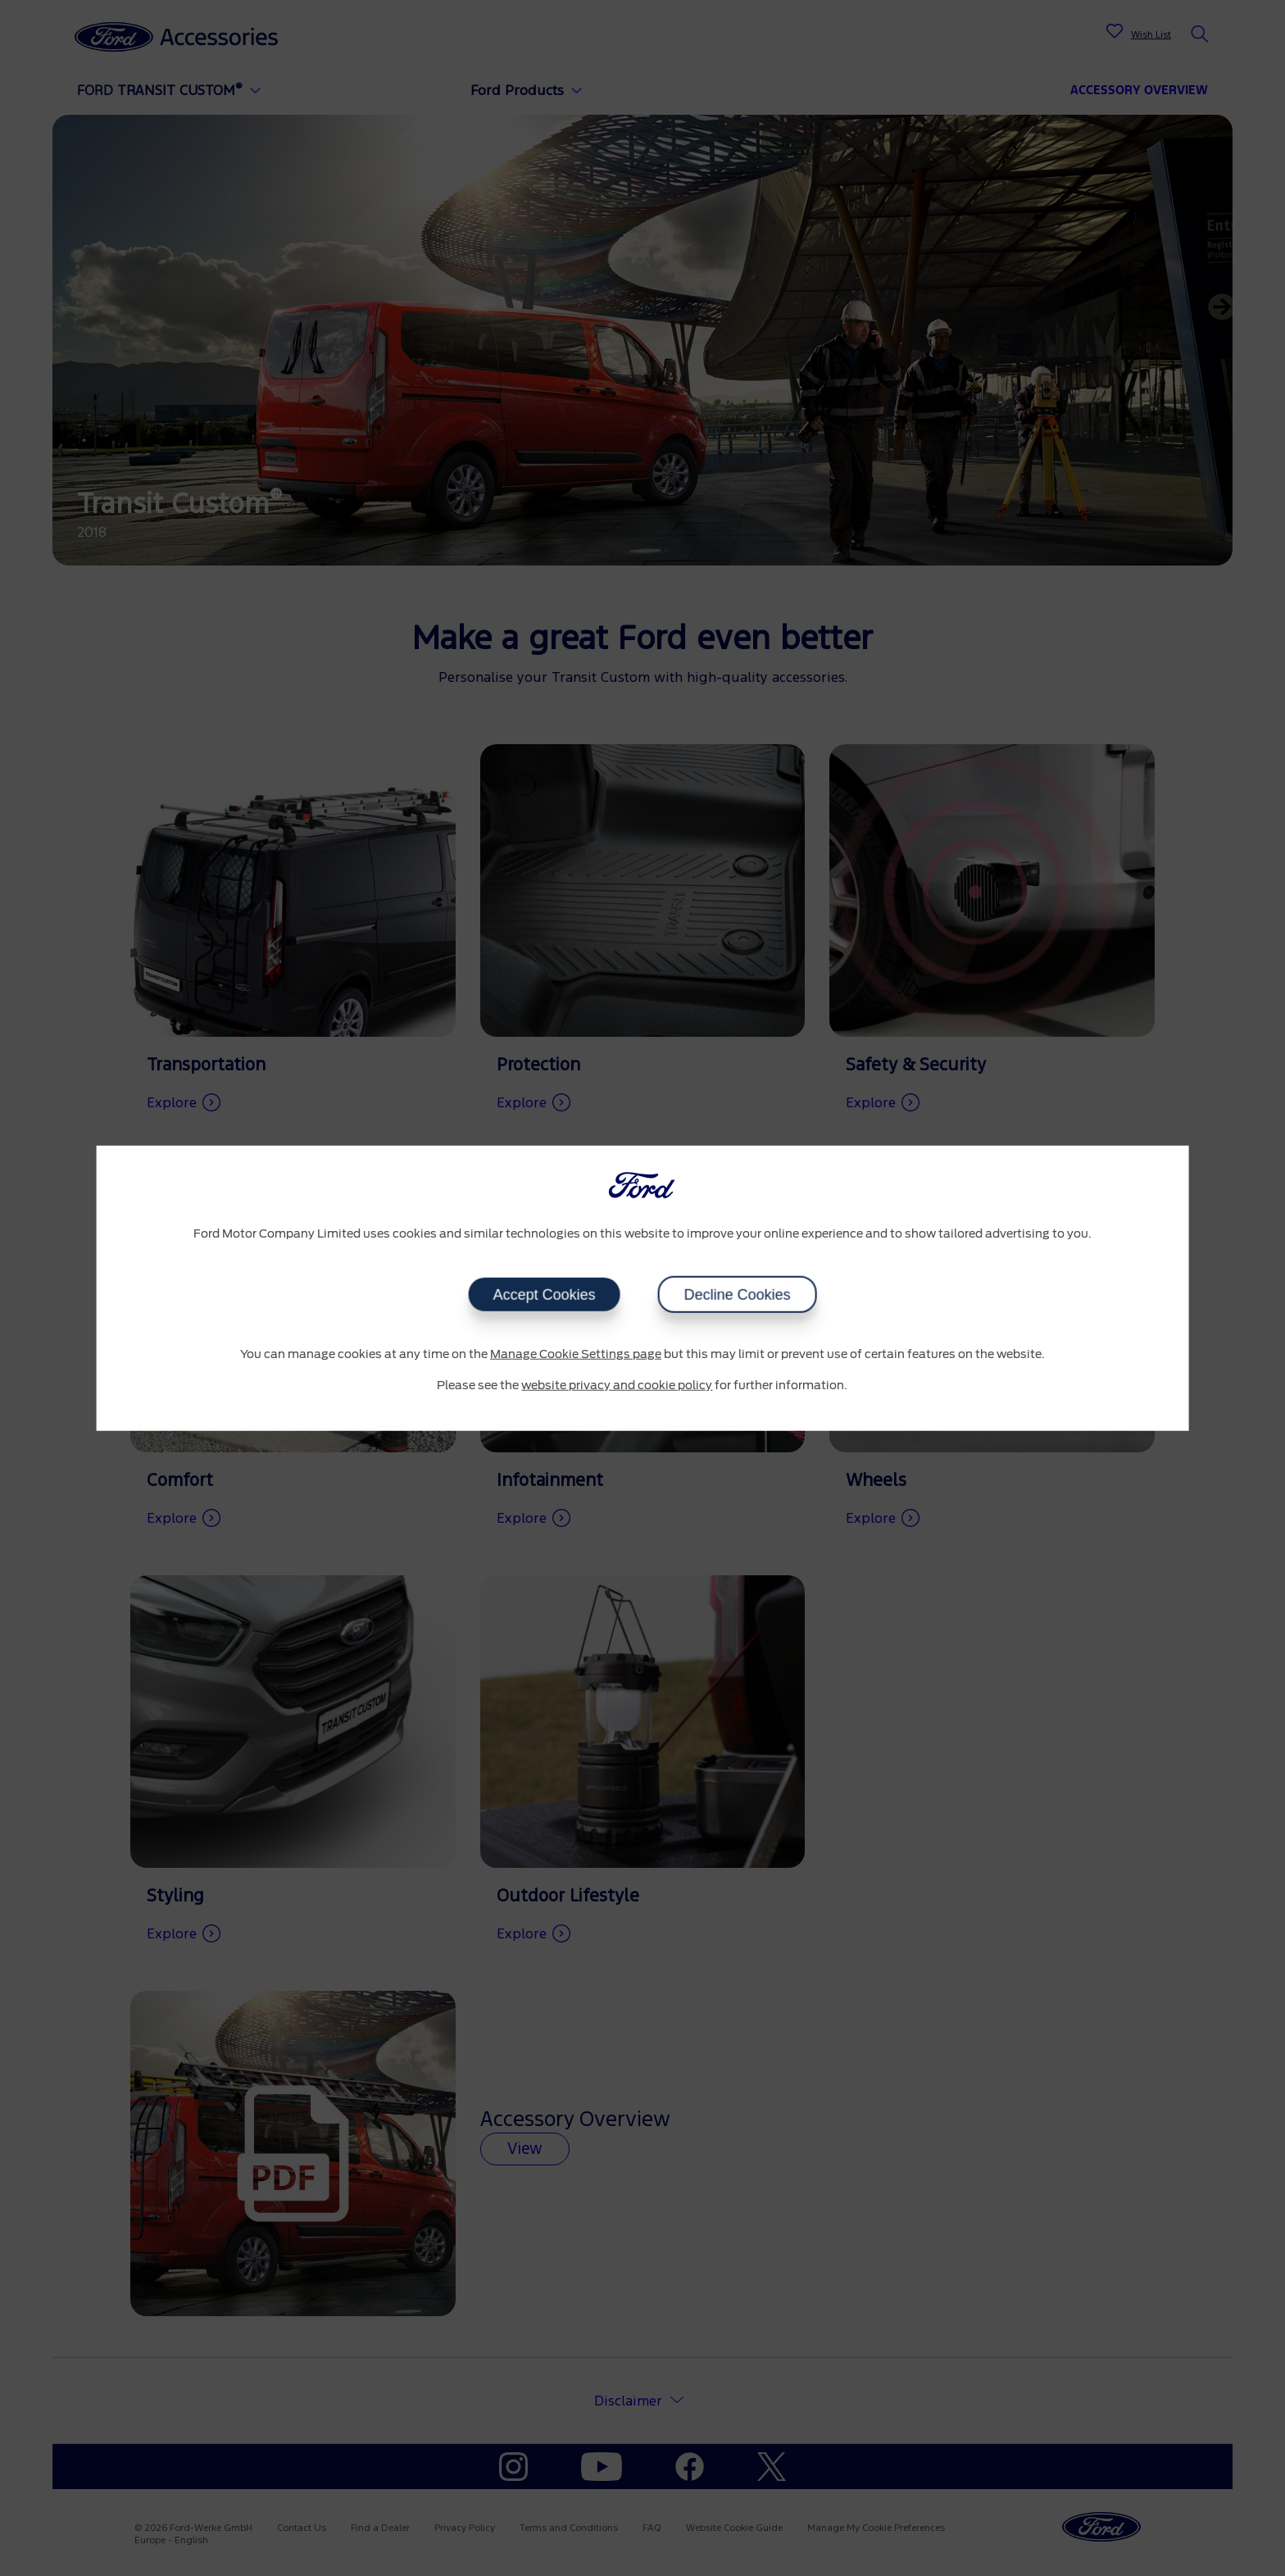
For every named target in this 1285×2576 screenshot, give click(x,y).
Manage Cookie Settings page (575, 1355)
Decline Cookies (736, 1295)
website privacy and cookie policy (616, 1385)
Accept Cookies (544, 1295)
